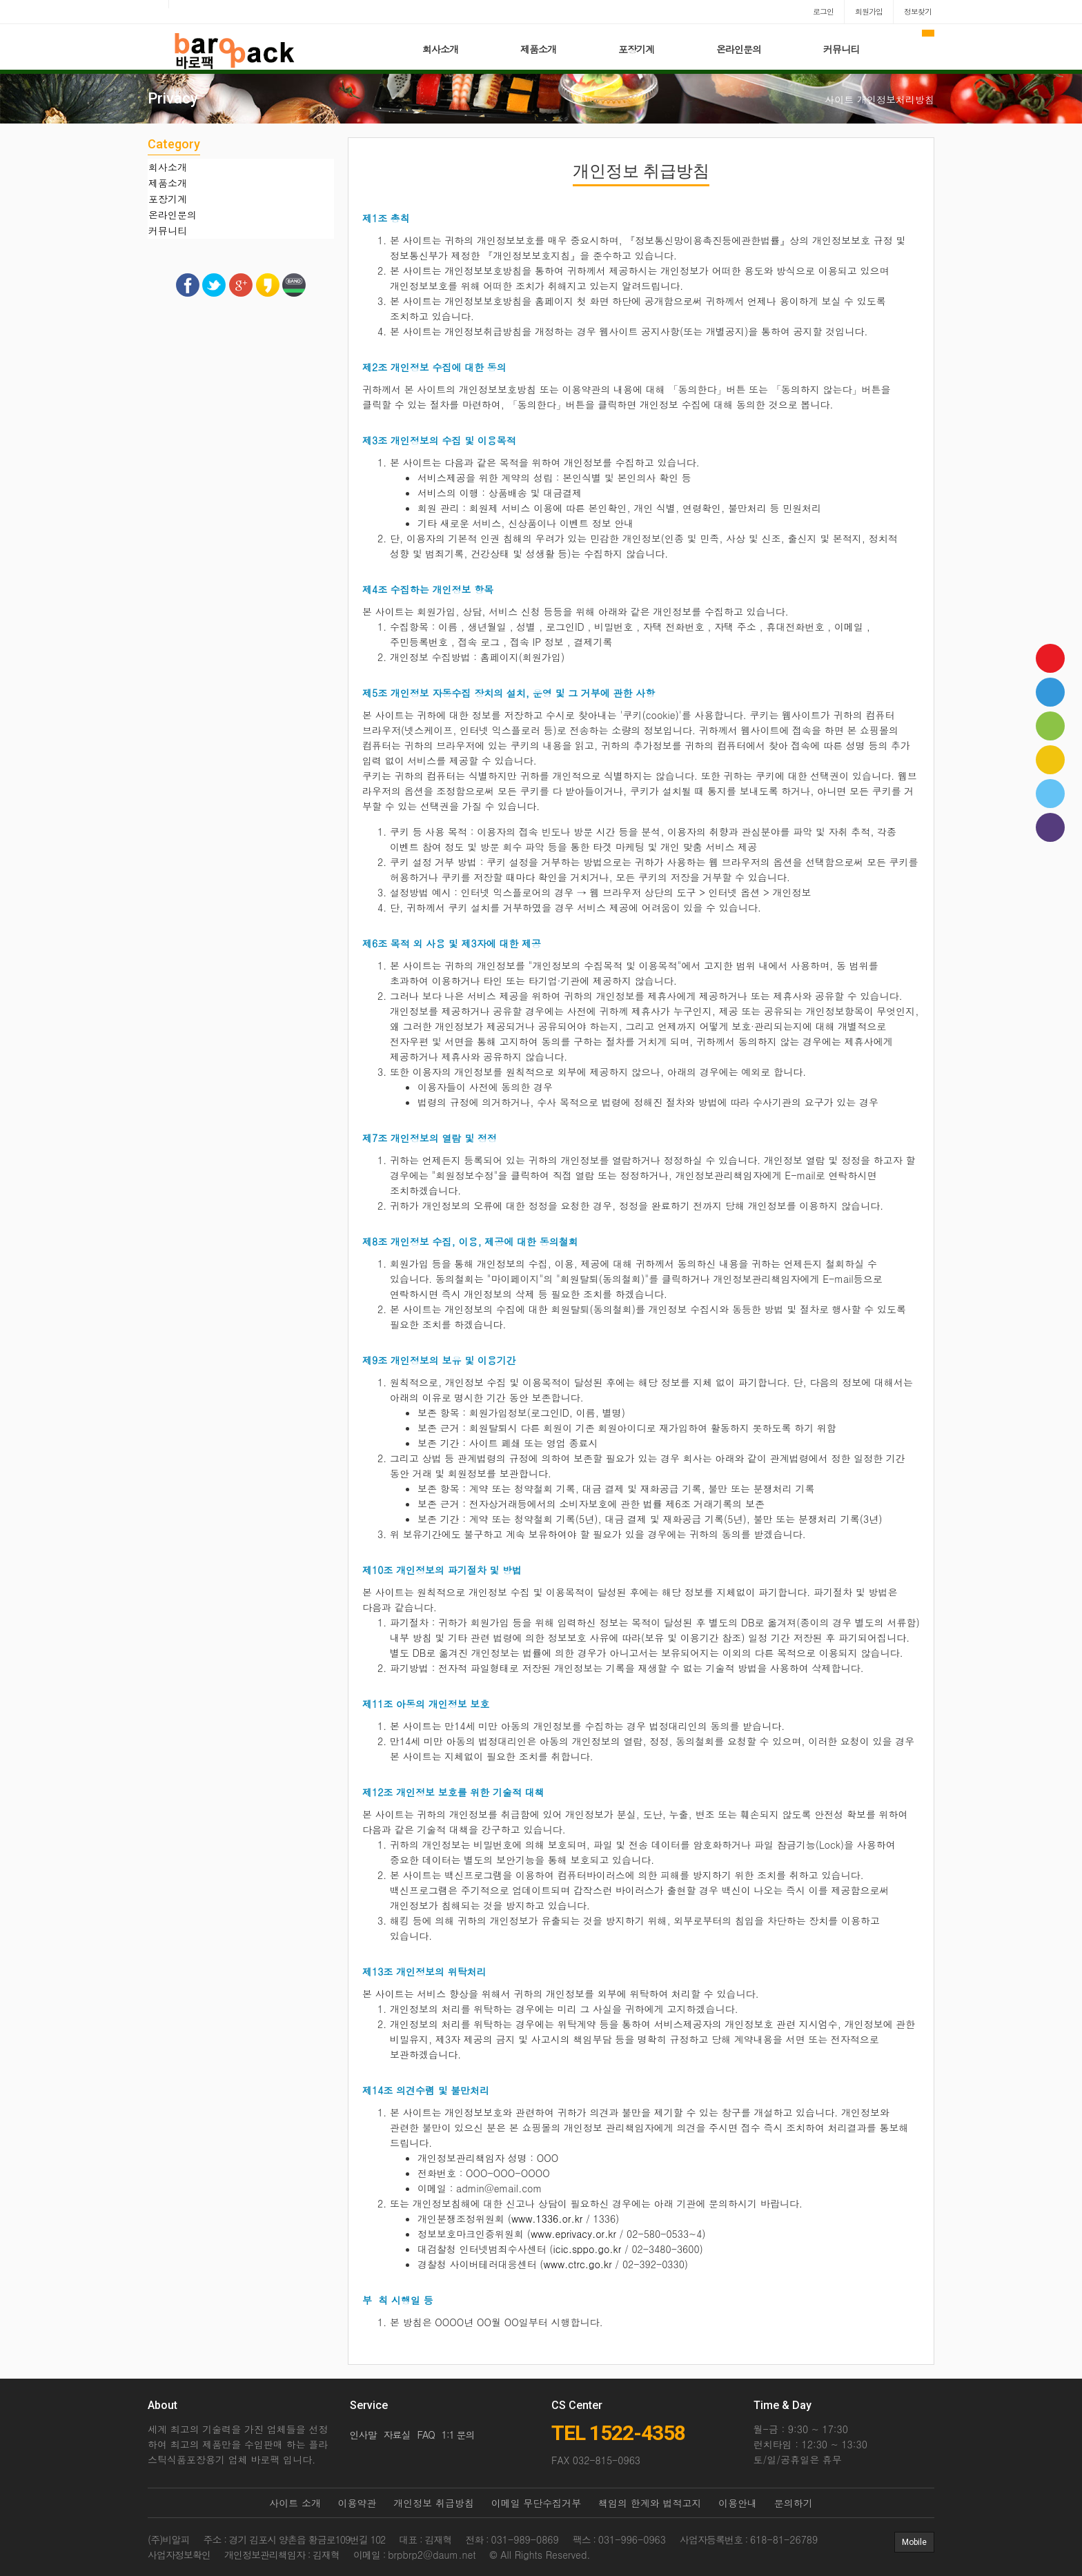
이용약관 (357, 2503)
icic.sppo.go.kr (587, 2249)
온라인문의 (738, 49)
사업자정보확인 (179, 2555)
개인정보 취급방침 (433, 2503)
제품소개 (538, 49)
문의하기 (793, 2503)
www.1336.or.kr (546, 2218)
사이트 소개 (295, 2503)
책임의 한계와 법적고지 (649, 2503)
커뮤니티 (841, 49)
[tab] (240, 167)
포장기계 (636, 49)
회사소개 (440, 49)
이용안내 (737, 2503)
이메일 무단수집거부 (536, 2503)
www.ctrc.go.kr (578, 2264)
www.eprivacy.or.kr (573, 2234)
